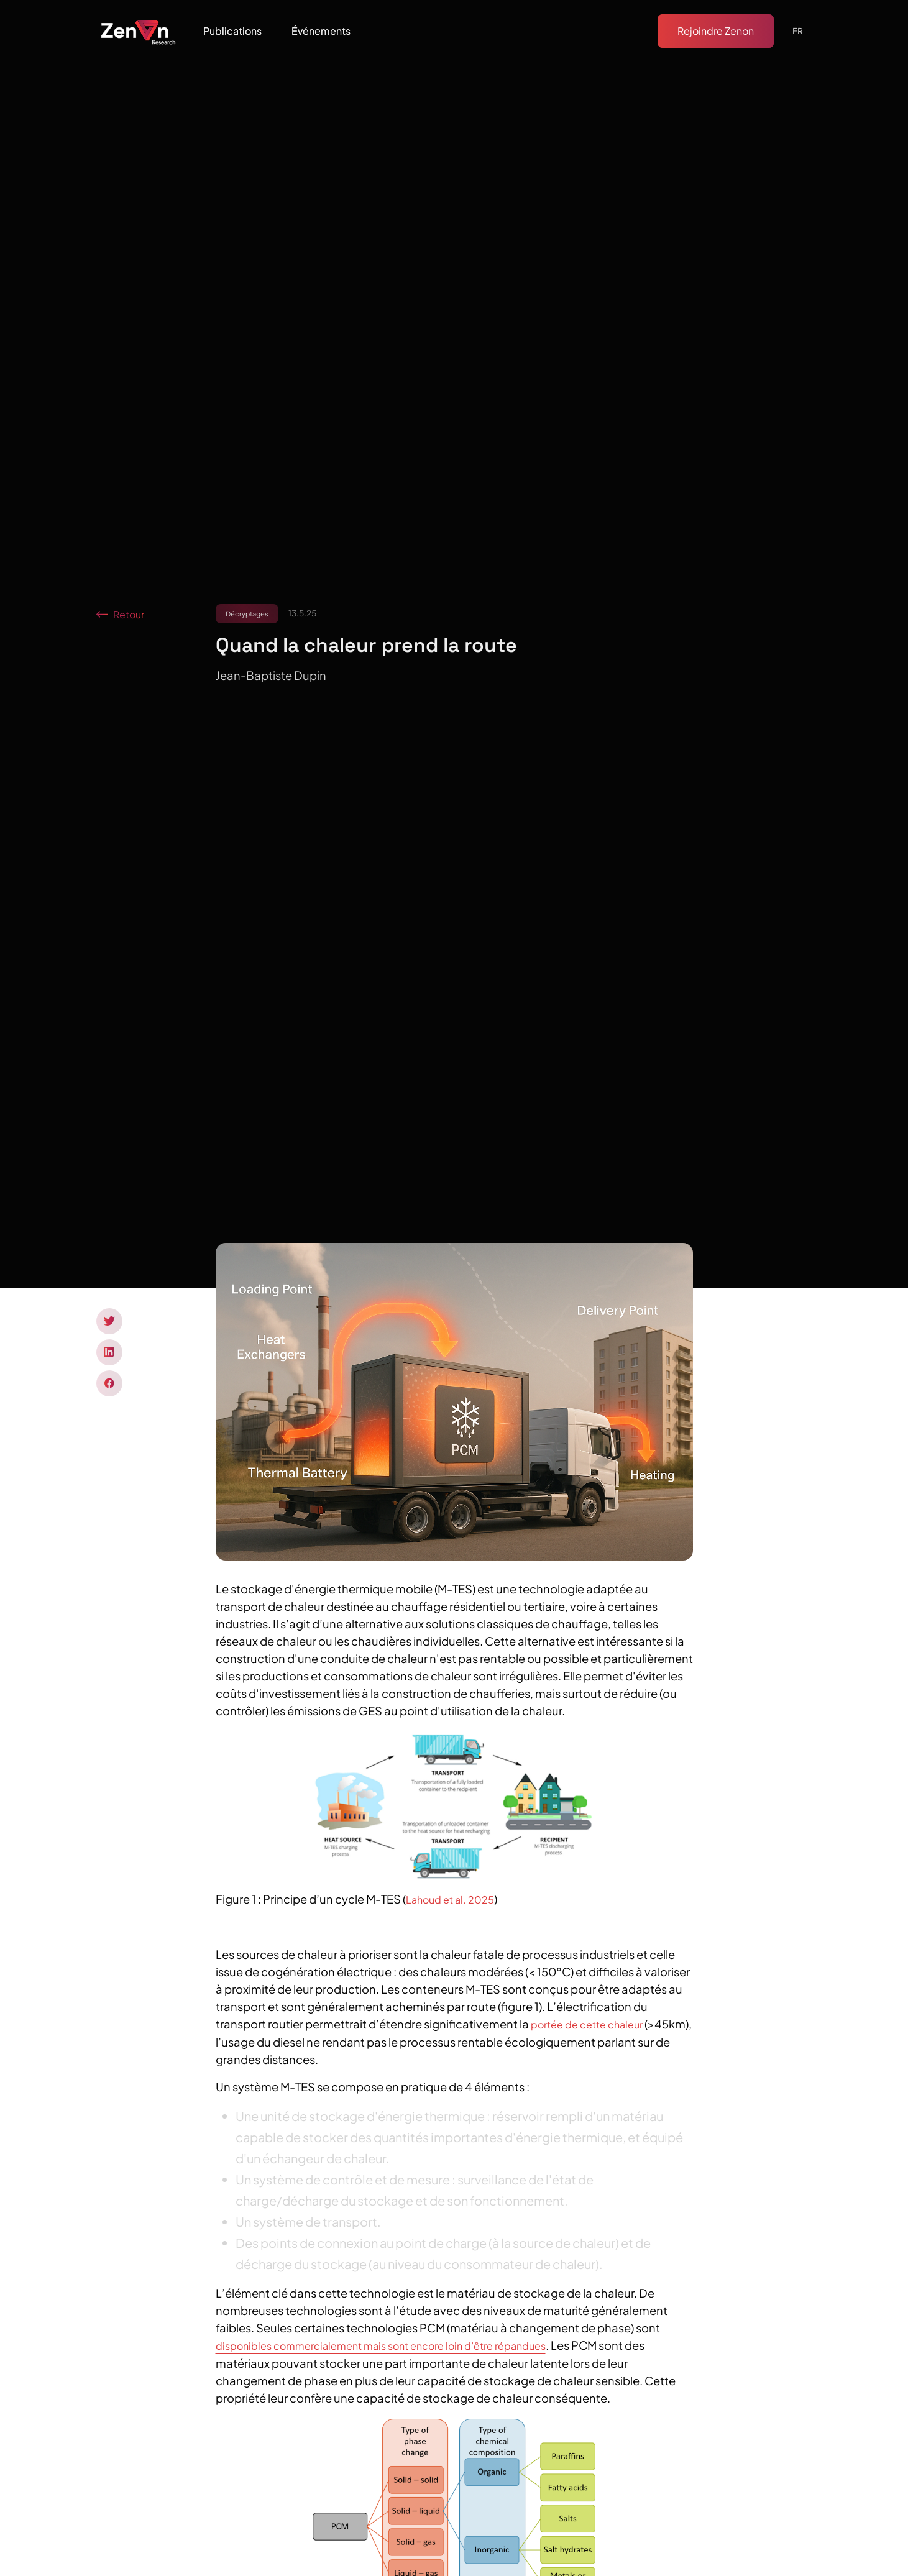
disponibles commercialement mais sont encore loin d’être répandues (381, 2345)
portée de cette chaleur (587, 2024)
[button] (232, 31)
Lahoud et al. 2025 (450, 1899)
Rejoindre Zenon (715, 30)
